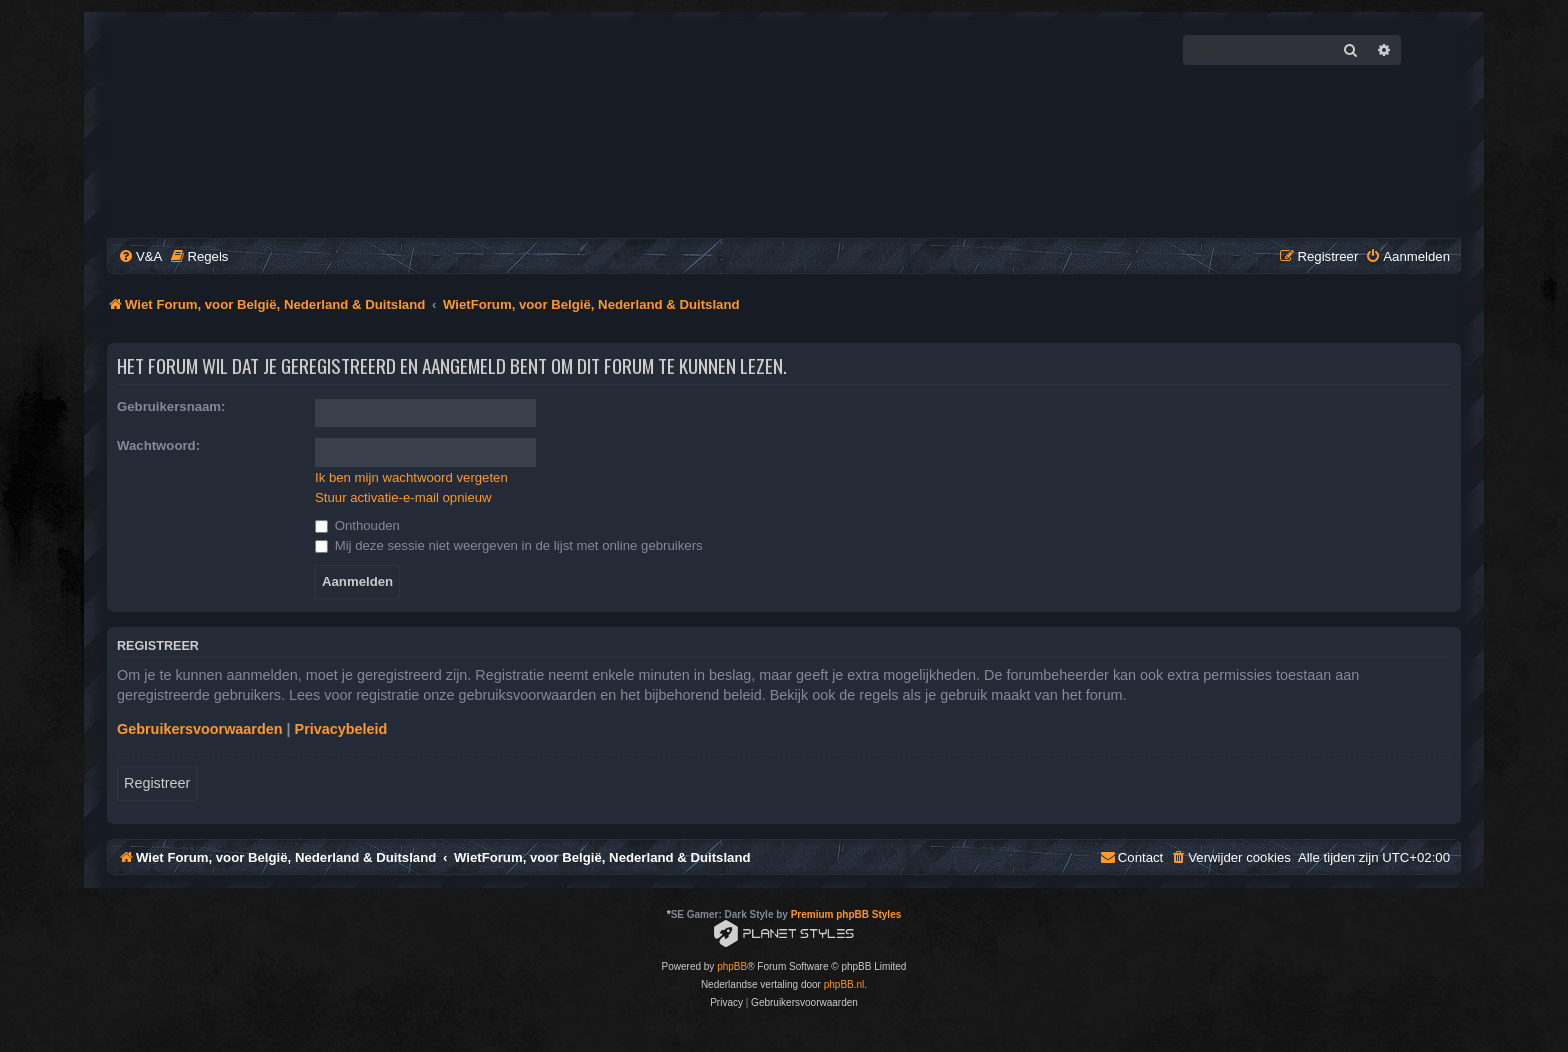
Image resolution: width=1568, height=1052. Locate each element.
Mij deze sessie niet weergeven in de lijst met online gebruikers (509, 545)
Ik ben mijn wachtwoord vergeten (411, 477)
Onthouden (357, 525)
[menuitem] (140, 256)
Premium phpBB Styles (846, 914)
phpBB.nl (844, 984)
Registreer (157, 783)
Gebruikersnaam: (171, 406)
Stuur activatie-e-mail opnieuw (403, 497)
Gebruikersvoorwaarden (200, 729)
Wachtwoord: (158, 445)
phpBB (732, 966)
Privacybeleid (341, 729)
